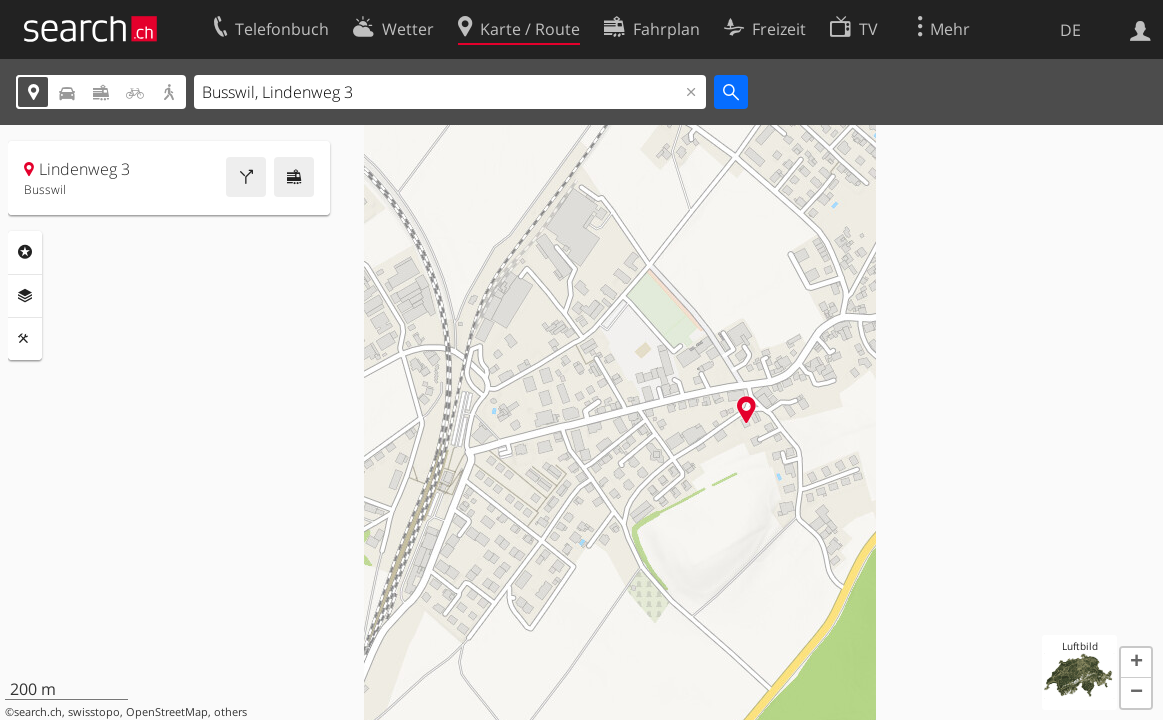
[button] (1136, 663)
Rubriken (25, 252)
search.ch (38, 712)
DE (1070, 30)
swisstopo (94, 712)
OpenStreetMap (167, 712)
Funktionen (25, 339)
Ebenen (25, 296)
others (230, 712)
